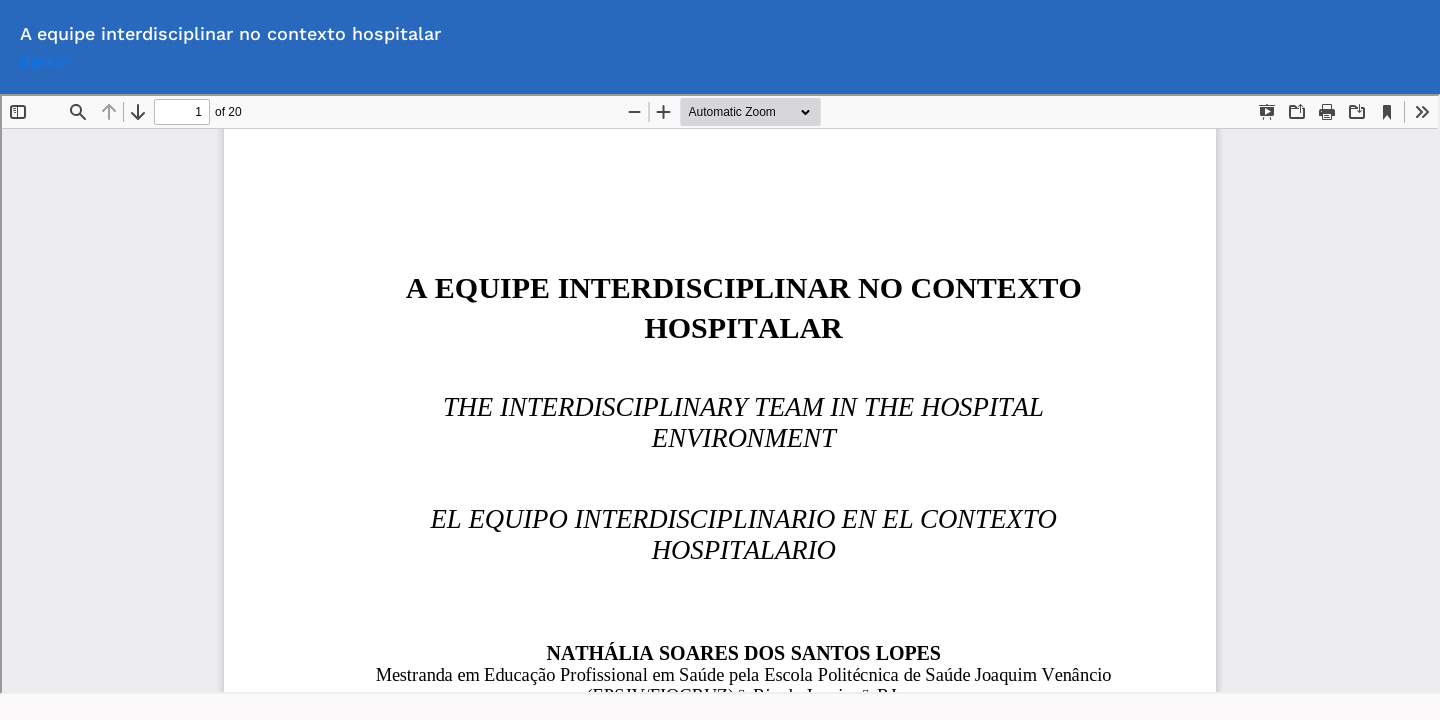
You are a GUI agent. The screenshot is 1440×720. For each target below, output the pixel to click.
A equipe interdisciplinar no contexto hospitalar (230, 33)
